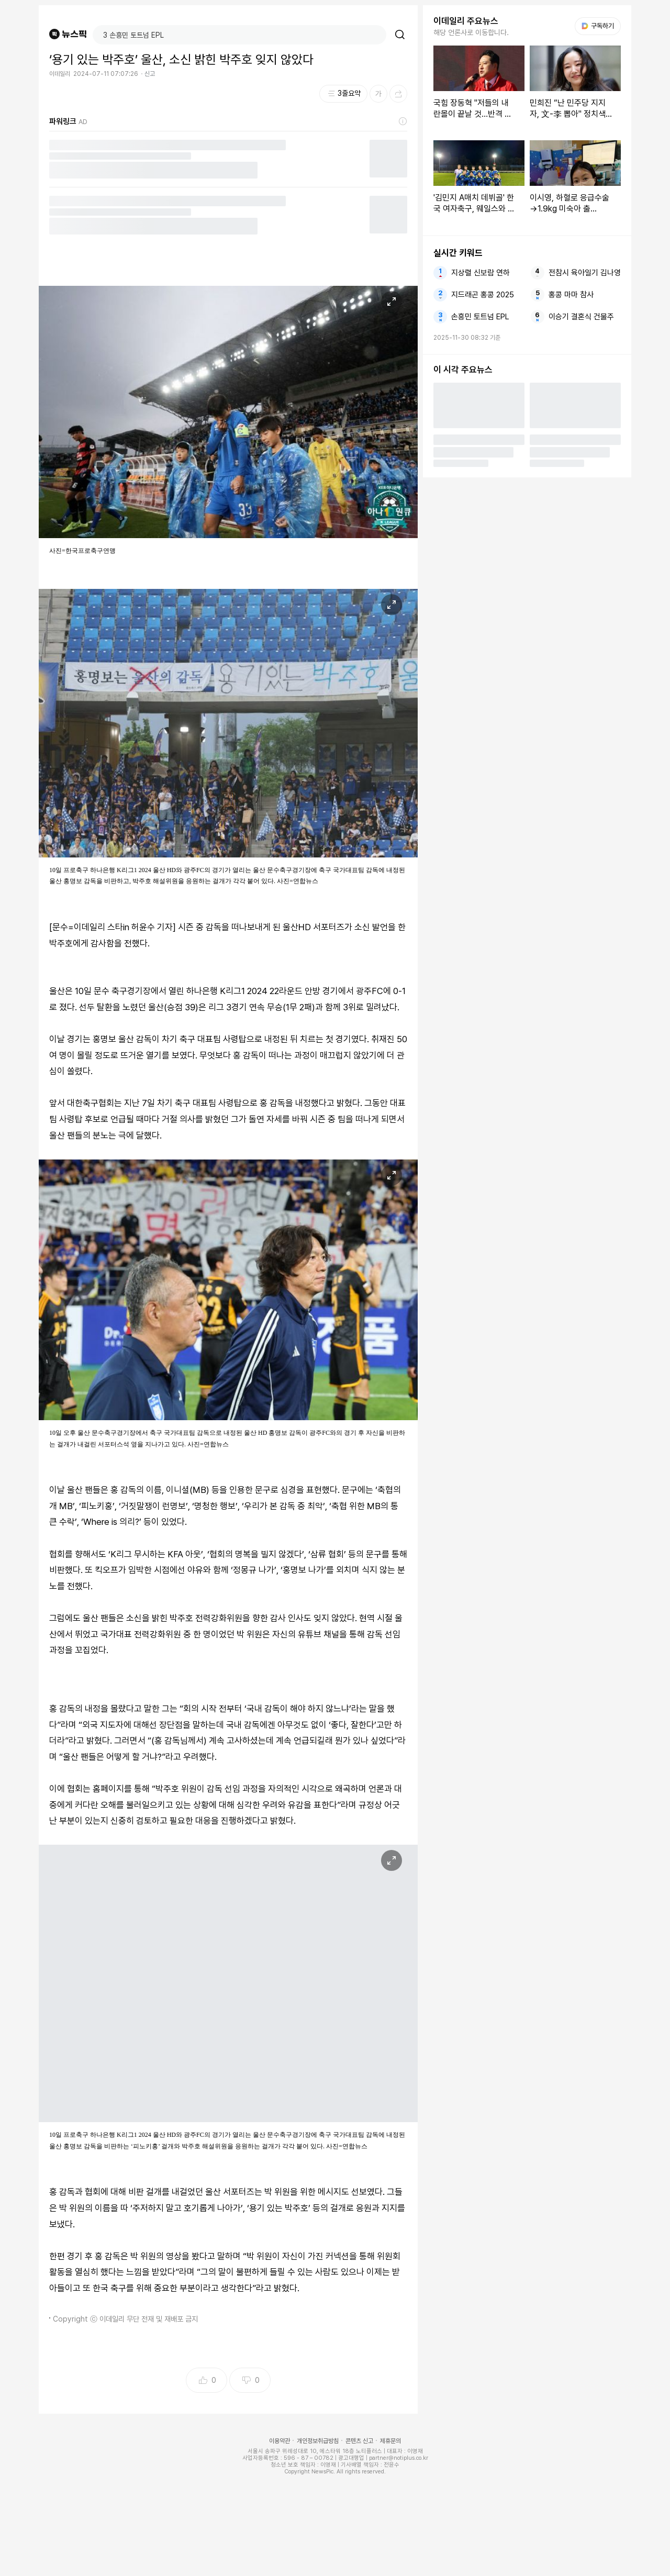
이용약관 (279, 2441)
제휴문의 (390, 2441)
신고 (149, 73)
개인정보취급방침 (318, 2441)
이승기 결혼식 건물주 (581, 316)
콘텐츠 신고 (359, 2441)
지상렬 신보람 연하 (480, 272)
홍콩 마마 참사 (571, 294)
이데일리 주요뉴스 (465, 21)
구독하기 (598, 26)
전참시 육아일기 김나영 (585, 272)
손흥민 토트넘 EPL (480, 316)
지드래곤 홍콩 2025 (482, 294)
